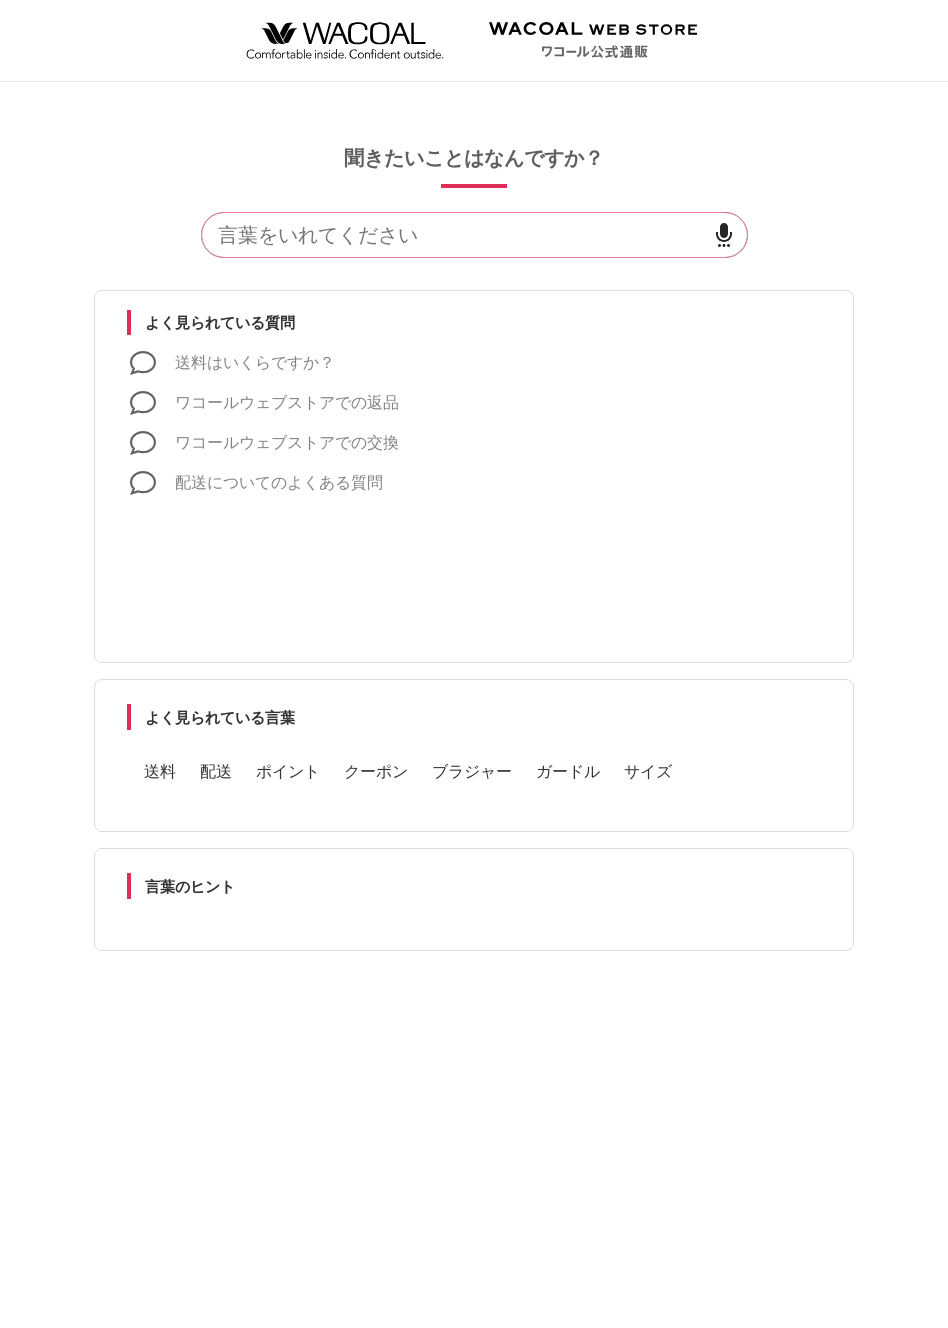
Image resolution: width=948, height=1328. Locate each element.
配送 (216, 771)
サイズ (648, 771)
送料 (160, 771)
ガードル (568, 771)
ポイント (288, 771)
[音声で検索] (724, 235)
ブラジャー (472, 771)
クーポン (376, 771)
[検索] (451, 235)
